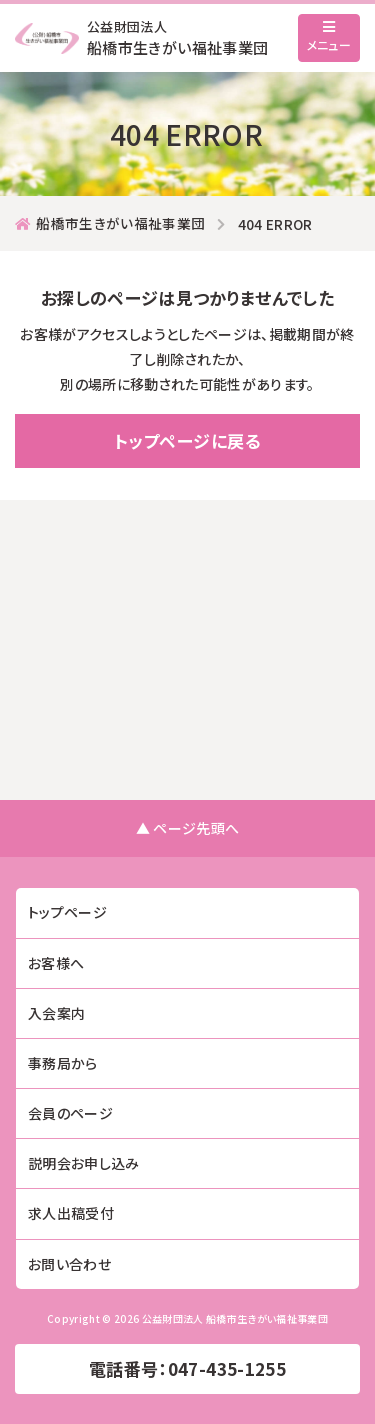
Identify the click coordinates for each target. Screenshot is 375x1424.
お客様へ (56, 963)
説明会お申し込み (84, 1163)
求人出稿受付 (71, 1213)
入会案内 (56, 1013)
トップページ (67, 912)
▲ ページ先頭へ (188, 828)
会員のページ (70, 1113)
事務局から (63, 1063)
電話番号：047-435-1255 (187, 1368)
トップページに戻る (187, 440)
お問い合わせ (69, 1264)
